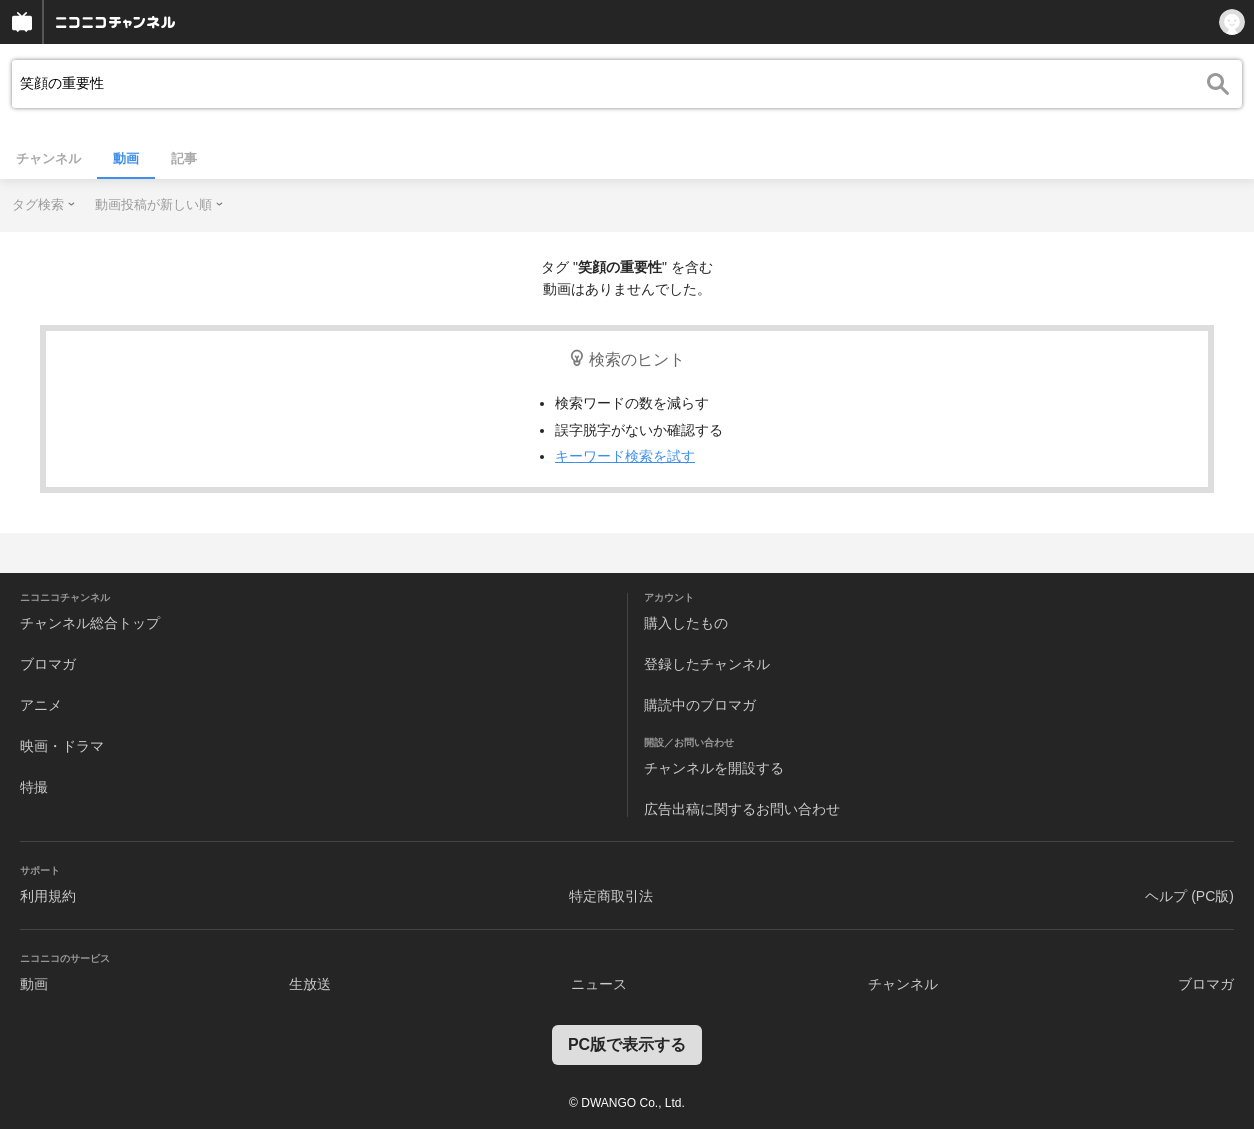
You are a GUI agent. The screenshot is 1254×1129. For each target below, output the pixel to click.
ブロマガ (48, 664)
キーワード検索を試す (625, 456)
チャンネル (48, 158)
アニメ (41, 705)
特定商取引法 (611, 896)
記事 (184, 158)
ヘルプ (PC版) (1189, 896)
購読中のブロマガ (700, 705)
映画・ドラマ (62, 746)
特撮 (34, 787)
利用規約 (48, 896)
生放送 (310, 984)
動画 (126, 158)
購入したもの (686, 623)
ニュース (599, 984)
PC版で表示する (627, 1044)
